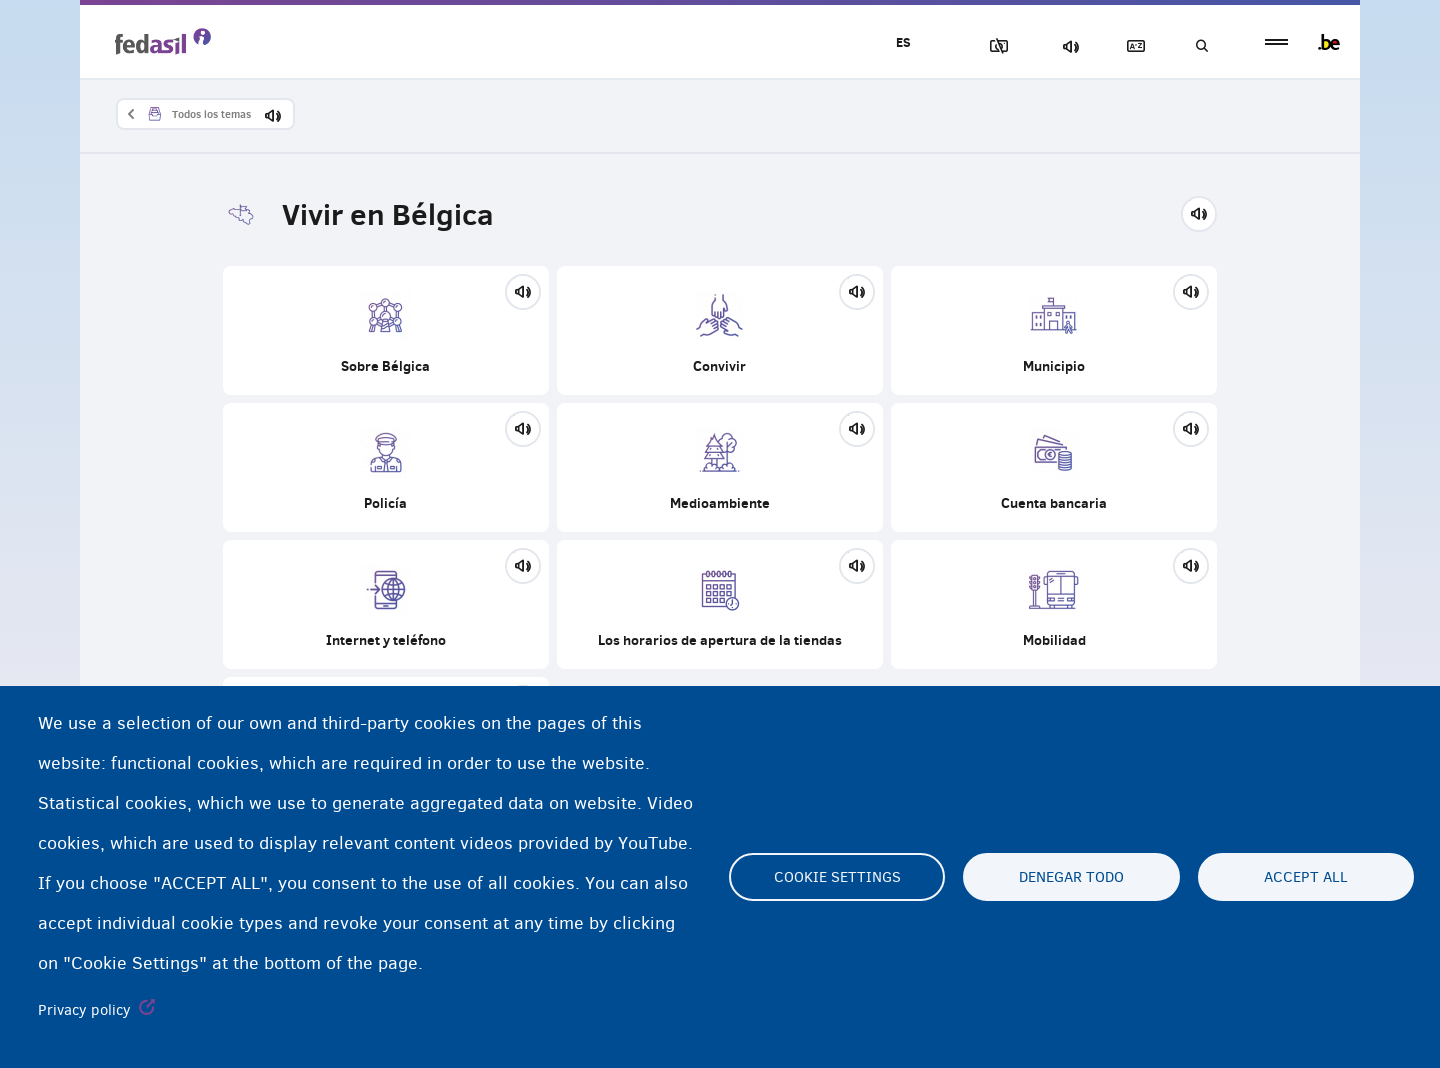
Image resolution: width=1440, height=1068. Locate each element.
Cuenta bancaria (1054, 467)
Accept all (1306, 877)
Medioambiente (720, 467)
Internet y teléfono (386, 604)
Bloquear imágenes (991, 46)
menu (1276, 42)
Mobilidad (1054, 604)
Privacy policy (84, 1010)
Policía (386, 467)
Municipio (1054, 330)
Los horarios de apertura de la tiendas (720, 604)
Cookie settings (837, 877)
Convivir (720, 330)
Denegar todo (1071, 877)
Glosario (1131, 46)
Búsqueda (1200, 46)
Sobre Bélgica (386, 330)
